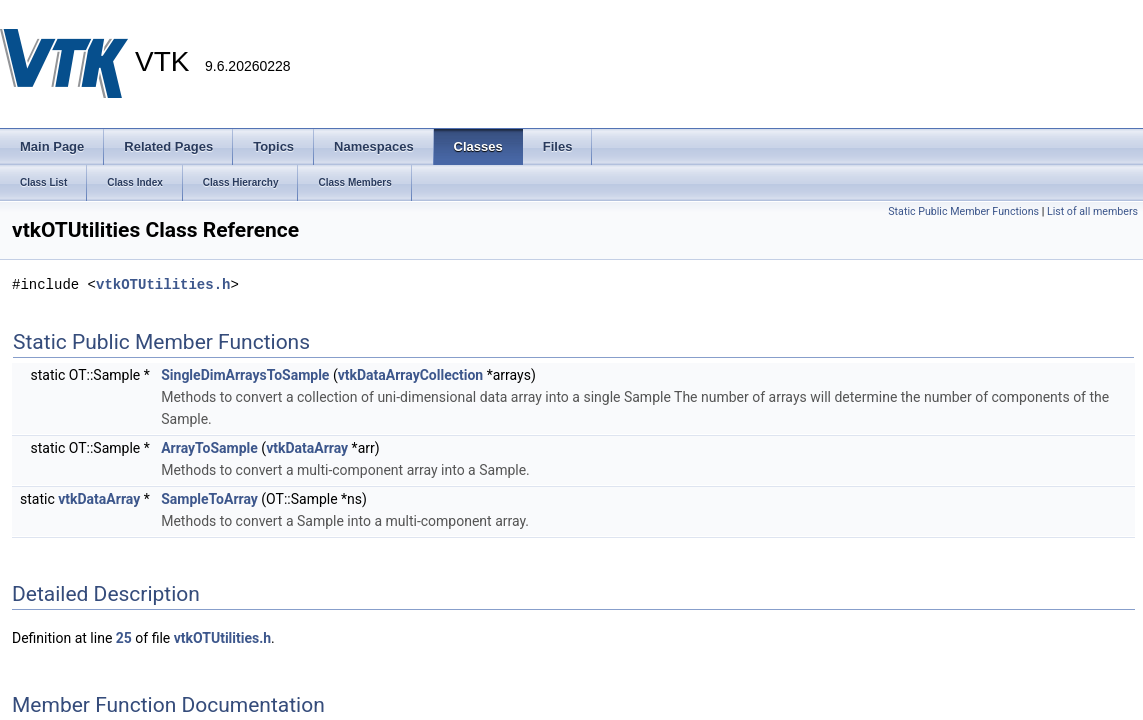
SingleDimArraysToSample (245, 375)
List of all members (1092, 211)
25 (124, 638)
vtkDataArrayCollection (411, 375)
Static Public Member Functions (963, 211)
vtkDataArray (307, 448)
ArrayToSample (209, 448)
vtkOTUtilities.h (163, 284)
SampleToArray (209, 499)
